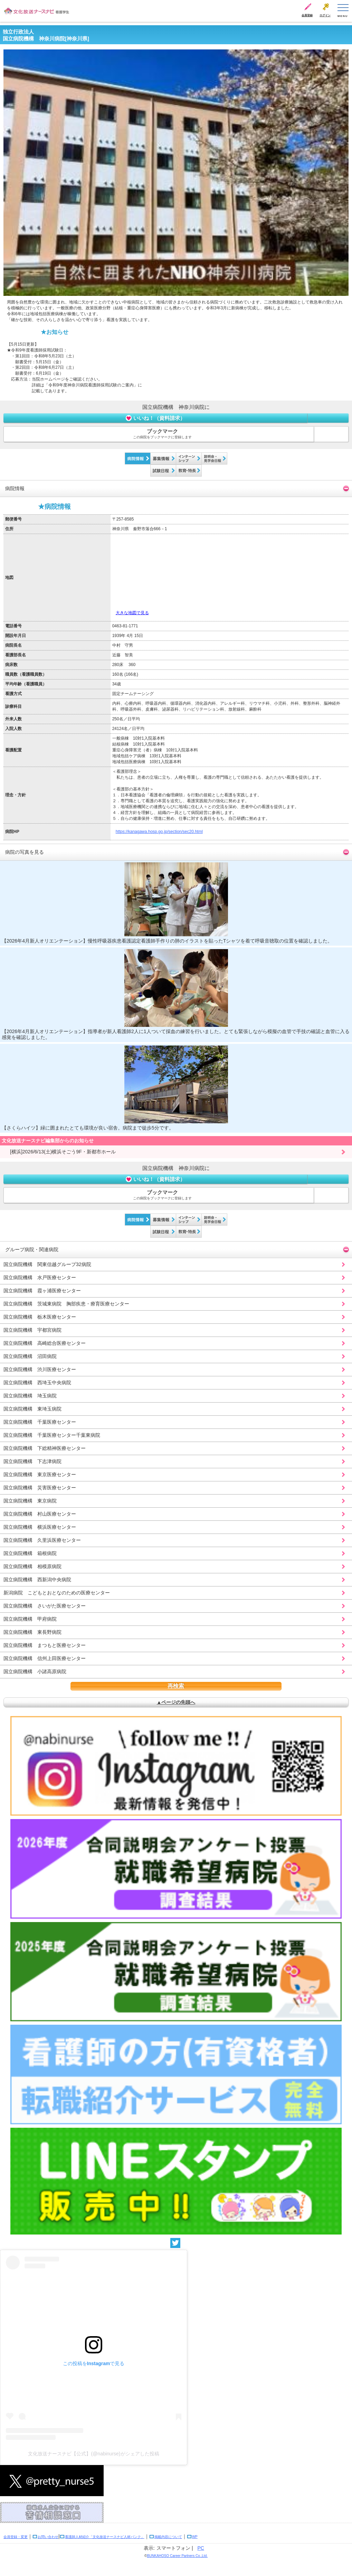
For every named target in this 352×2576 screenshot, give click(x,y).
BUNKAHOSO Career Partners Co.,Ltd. (177, 2556)
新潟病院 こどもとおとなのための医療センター (56, 1592)
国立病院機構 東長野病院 (32, 1632)
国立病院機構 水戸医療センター (39, 1277)
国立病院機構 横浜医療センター (39, 1527)
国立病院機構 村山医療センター (39, 1514)
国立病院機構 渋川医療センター (39, 1369)
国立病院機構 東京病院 (30, 1501)
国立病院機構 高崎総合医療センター (44, 1343)
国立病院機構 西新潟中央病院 (37, 1579)
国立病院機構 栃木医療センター (39, 1317)
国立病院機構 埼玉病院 (30, 1395)
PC (201, 2548)
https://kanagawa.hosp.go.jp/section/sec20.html (159, 831)
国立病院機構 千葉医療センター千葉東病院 (51, 1435)
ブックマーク (162, 434)
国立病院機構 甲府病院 (30, 1619)
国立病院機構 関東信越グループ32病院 (47, 1264)
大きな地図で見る (132, 612)
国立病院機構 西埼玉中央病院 (37, 1382)
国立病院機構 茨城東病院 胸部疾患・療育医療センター (66, 1303)
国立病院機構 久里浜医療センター (42, 1540)
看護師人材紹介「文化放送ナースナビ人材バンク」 (104, 2537)
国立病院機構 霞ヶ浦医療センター (42, 1290)
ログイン (325, 15)
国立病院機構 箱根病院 (30, 1553)
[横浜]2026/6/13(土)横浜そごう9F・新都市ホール (60, 1151)
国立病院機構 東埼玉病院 (32, 1409)
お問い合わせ (48, 2537)
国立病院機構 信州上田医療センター (44, 1658)
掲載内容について (168, 2537)
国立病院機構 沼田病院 (30, 1356)
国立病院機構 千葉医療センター (39, 1422)
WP (195, 2537)
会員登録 (307, 15)
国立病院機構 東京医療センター (39, 1474)
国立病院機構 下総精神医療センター (44, 1448)
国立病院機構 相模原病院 (32, 1566)
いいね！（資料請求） (155, 418)
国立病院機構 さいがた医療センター (44, 1606)
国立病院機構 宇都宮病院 (32, 1330)
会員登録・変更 (15, 2537)
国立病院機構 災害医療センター (39, 1487)
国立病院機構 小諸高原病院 (34, 1671)
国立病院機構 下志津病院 (32, 1461)
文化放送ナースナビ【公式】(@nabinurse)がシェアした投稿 (93, 2453)
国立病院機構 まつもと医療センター (44, 1645)
